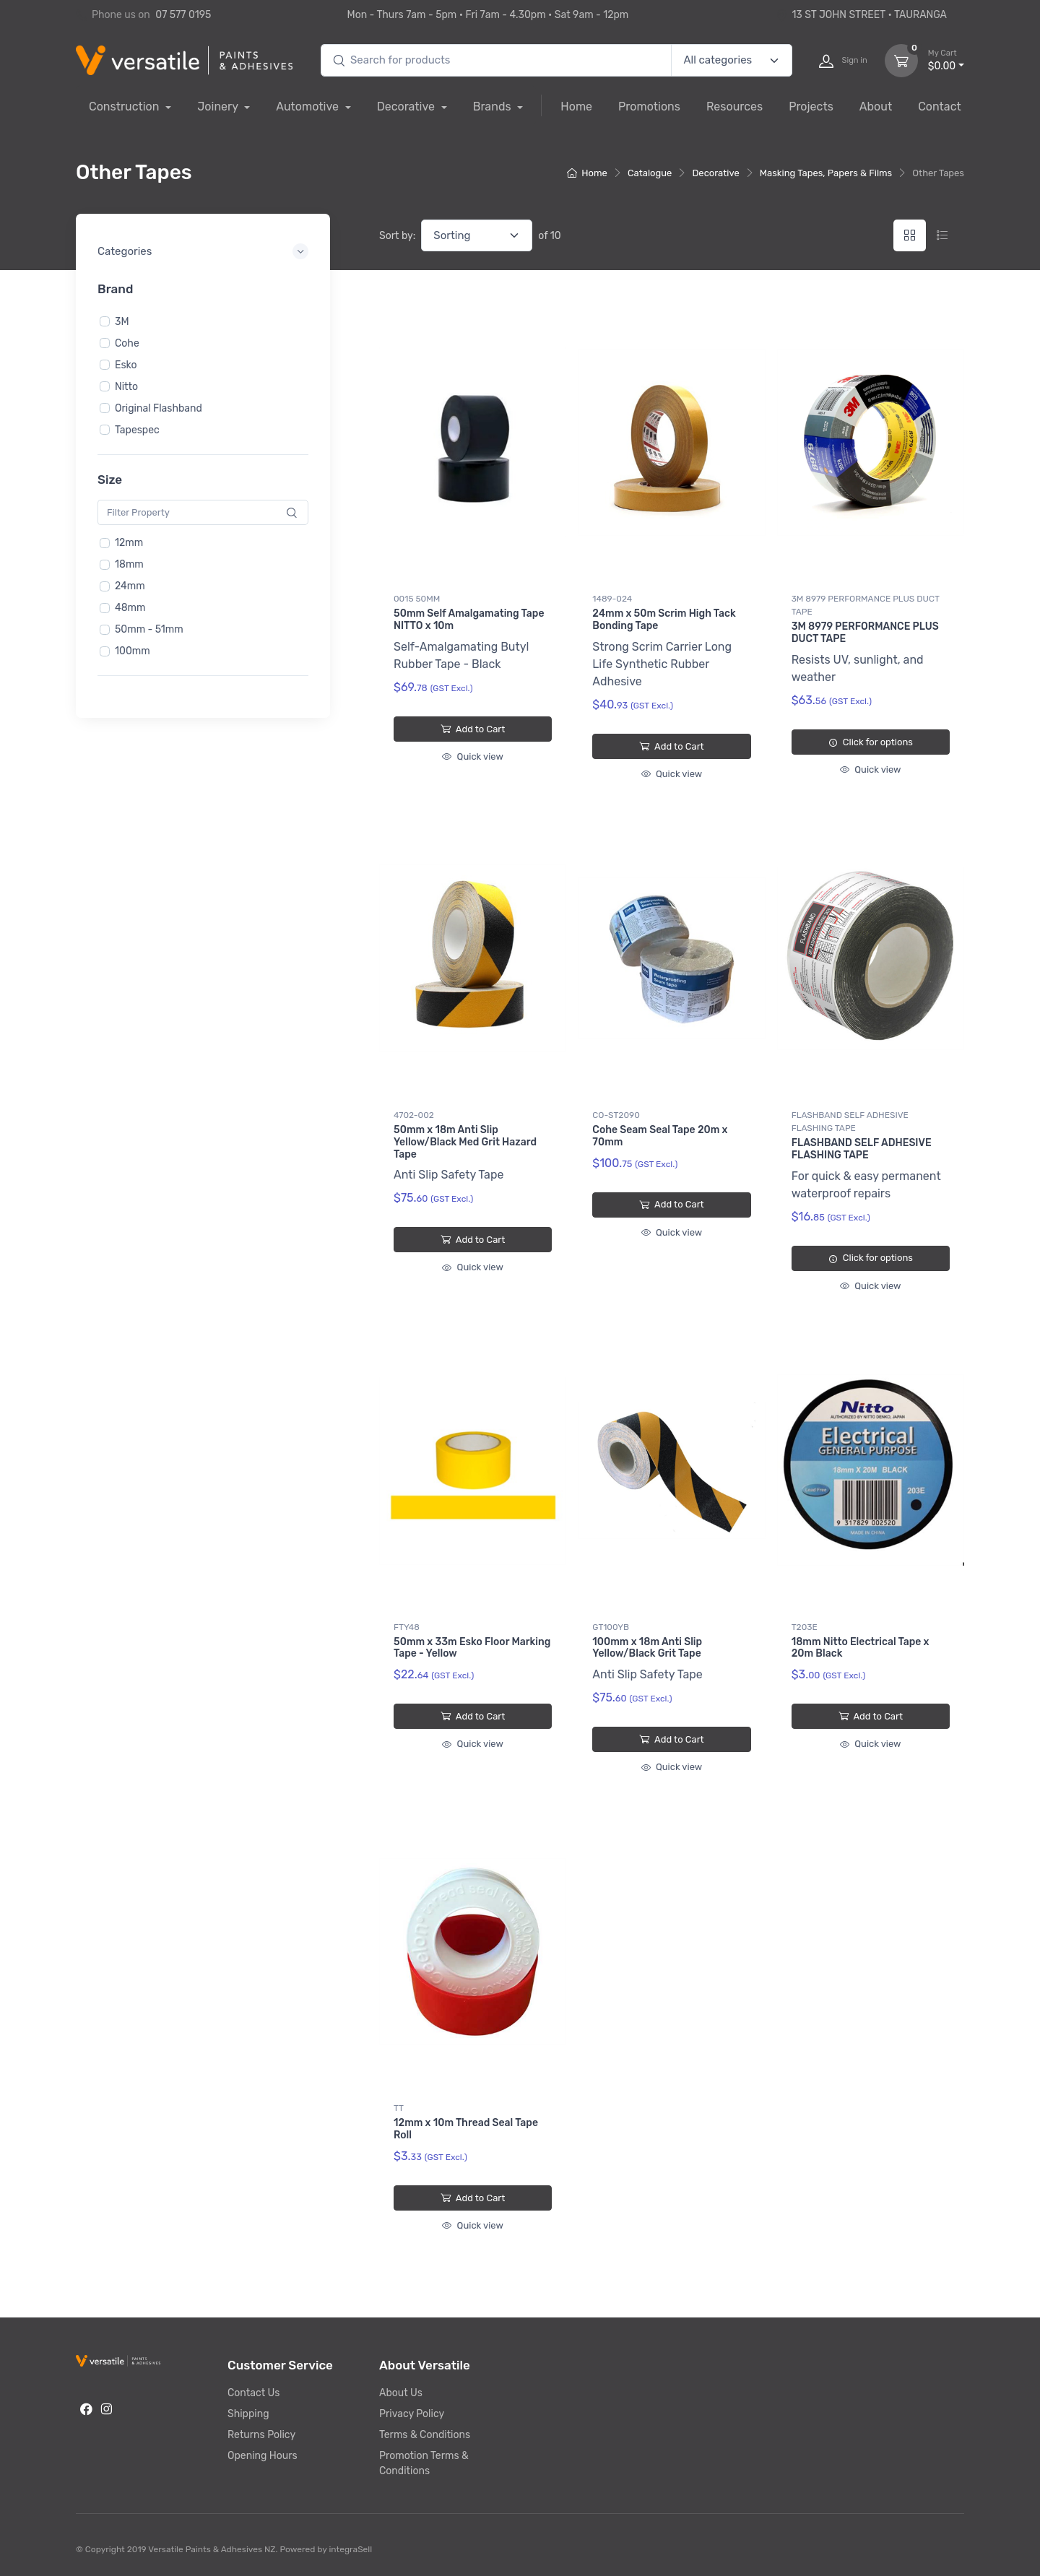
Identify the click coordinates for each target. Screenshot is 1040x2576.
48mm (130, 608)
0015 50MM (417, 599)
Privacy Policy (411, 2414)
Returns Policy (261, 2435)
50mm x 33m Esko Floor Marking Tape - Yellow (472, 1648)
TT (399, 2108)
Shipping (248, 2414)
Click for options (870, 742)
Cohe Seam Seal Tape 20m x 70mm (659, 1136)
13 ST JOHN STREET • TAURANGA (861, 15)
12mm (129, 543)
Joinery (218, 106)
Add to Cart (473, 729)
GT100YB (610, 1627)
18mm (129, 564)
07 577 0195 (183, 15)
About (875, 106)
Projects (811, 106)
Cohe (127, 343)
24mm (130, 586)
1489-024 (612, 599)
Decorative (407, 106)
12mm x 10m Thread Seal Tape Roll (466, 2129)
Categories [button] (125, 251)
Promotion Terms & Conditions (424, 2463)
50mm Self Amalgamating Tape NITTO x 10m (469, 619)
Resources (734, 106)
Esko (126, 364)
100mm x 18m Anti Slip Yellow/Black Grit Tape (647, 1648)
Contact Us (254, 2393)
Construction (125, 106)
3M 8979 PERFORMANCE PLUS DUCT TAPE (866, 605)
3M (122, 321)
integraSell (350, 2549)
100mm (132, 651)
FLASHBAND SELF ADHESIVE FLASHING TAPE (850, 1121)
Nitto (126, 386)
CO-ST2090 (615, 1115)
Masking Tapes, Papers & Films (826, 173)
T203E (805, 1627)
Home (576, 106)
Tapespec (137, 429)
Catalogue (650, 173)
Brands (493, 106)
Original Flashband (158, 408)
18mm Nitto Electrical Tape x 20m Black (861, 1648)
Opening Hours (263, 2456)
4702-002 (414, 1115)
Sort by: (397, 236)
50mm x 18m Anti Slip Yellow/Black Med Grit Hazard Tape (465, 1142)
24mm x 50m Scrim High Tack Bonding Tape (663, 619)
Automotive (309, 106)
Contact (939, 106)
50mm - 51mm (149, 629)
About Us (400, 2393)
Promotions (649, 106)
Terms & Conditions (424, 2435)
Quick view (472, 756)
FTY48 (407, 1627)
